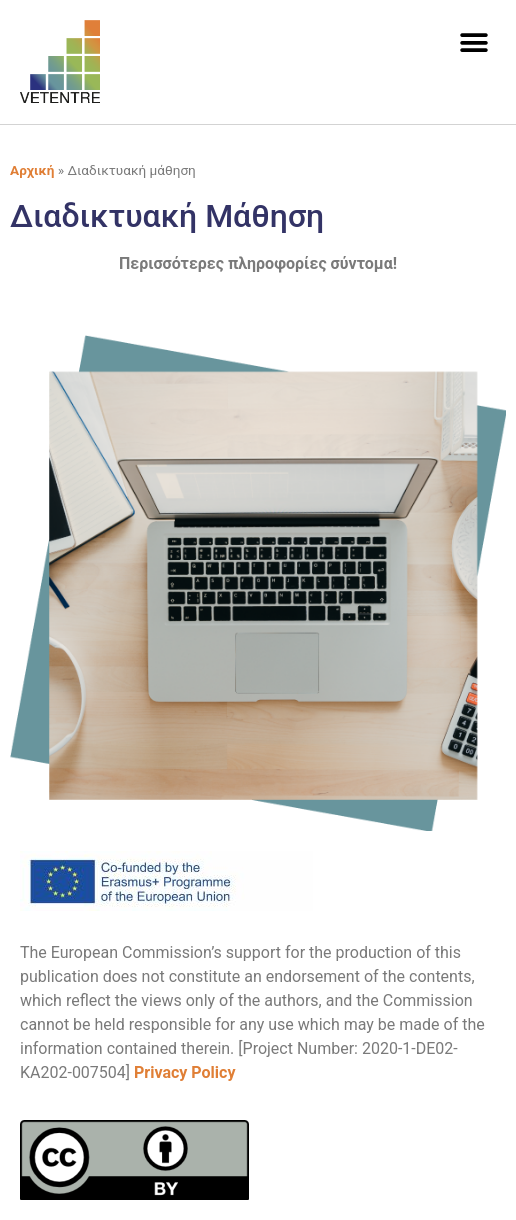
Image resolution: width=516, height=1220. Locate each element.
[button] (473, 42)
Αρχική (32, 170)
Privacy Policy (184, 1072)
